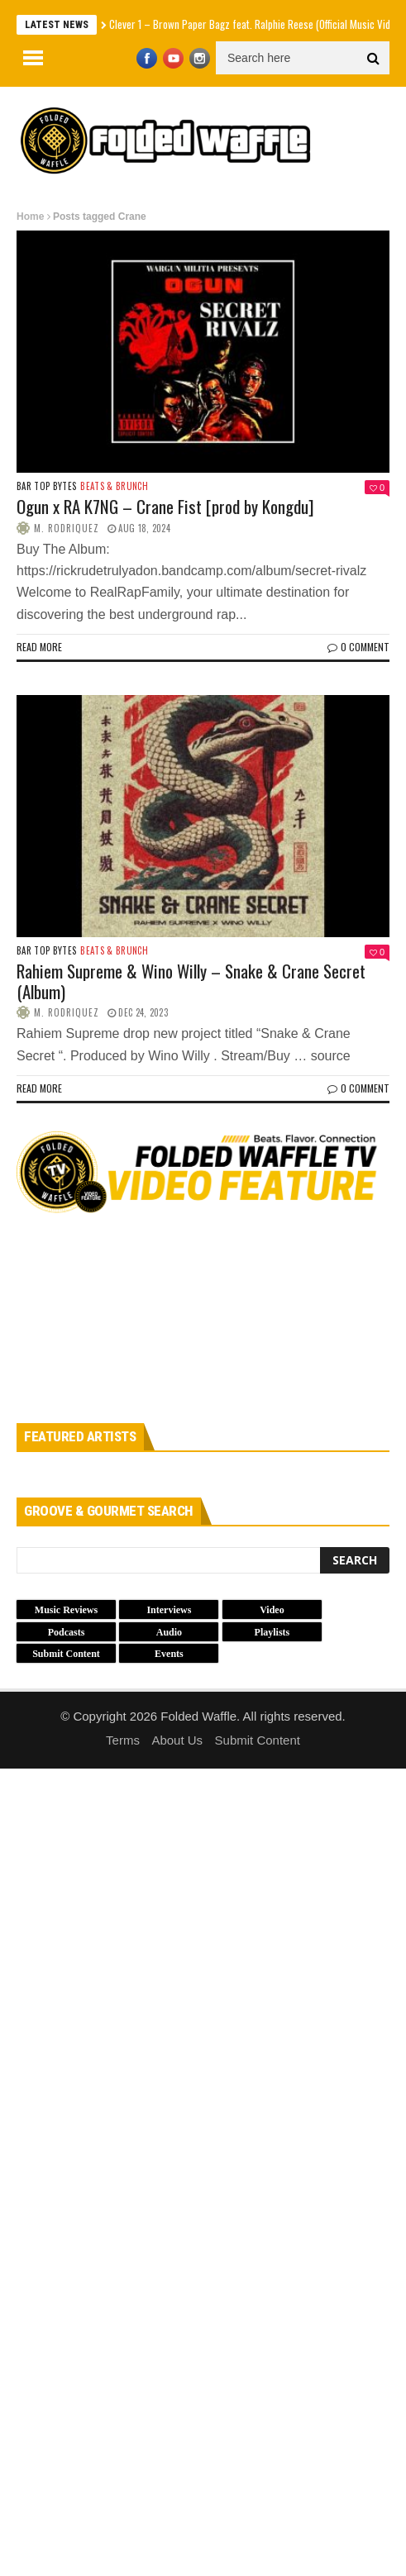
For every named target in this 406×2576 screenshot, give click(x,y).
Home (30, 216)
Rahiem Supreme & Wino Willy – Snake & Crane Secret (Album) (191, 981)
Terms (123, 1740)
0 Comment (358, 647)
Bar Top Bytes (46, 486)
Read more (39, 647)
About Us (177, 1740)
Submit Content (257, 1740)
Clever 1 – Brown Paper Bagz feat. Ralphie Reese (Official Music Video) (256, 24)
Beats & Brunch (114, 486)
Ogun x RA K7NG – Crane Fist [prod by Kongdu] (165, 506)
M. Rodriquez (66, 528)
